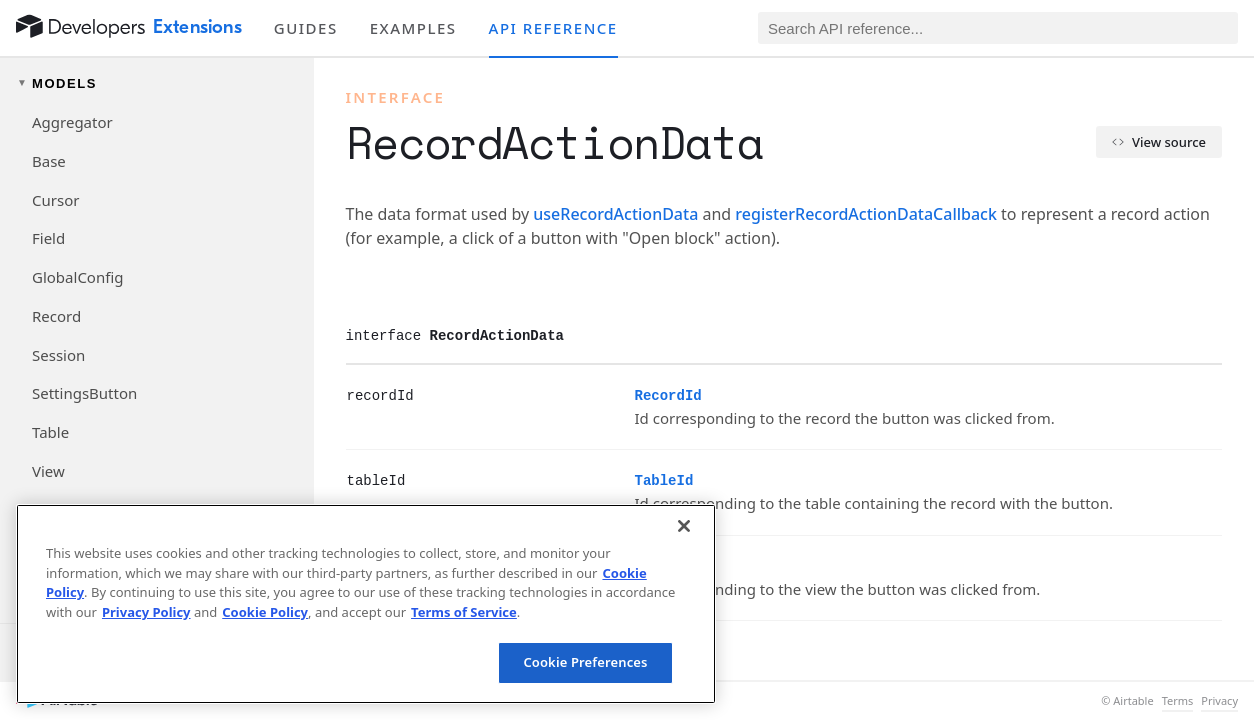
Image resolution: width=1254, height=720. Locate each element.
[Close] (684, 526)
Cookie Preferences (585, 662)
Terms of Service (464, 612)
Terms (1178, 701)
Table (50, 432)
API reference (553, 28)
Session (58, 355)
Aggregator (72, 122)
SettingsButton (84, 393)
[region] (366, 604)
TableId (664, 481)
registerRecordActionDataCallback (866, 214)
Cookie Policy (265, 612)
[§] (331, 395)
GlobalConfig (77, 277)
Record (56, 316)
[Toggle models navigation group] (157, 83)
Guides (306, 28)
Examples (413, 28)
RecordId (668, 396)
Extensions (197, 27)
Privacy (1219, 701)
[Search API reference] (998, 28)
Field (48, 238)
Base (49, 161)
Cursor (55, 200)
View (48, 471)
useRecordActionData (615, 214)
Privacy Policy (146, 612)
